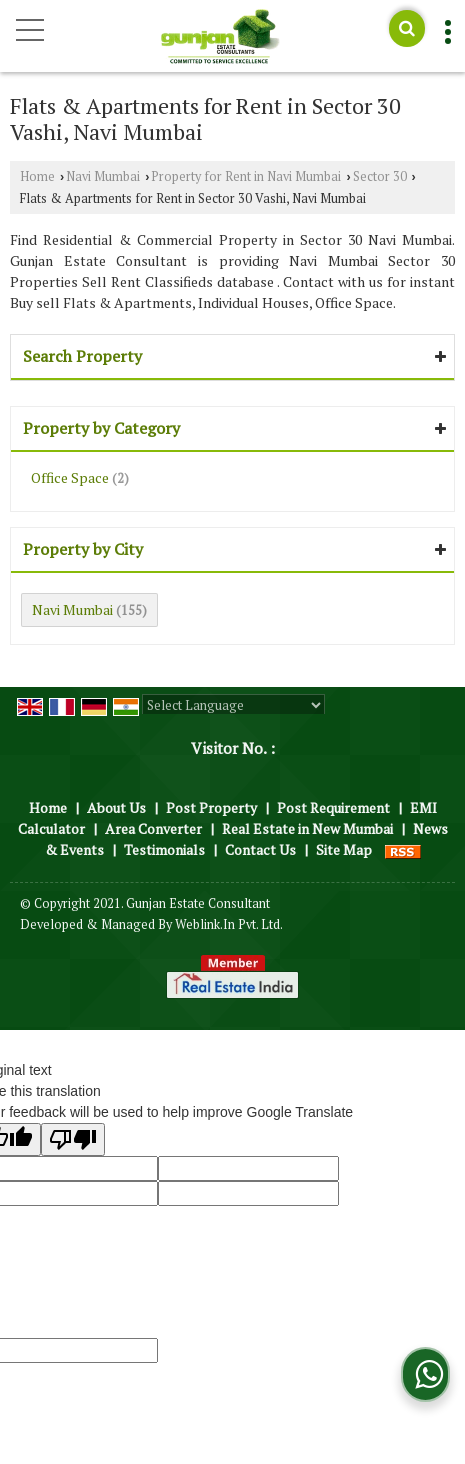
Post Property (211, 807)
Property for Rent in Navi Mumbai (246, 176)
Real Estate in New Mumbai (307, 828)
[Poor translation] (73, 1139)
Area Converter (153, 828)
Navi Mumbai (103, 176)
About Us (116, 807)
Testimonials (164, 849)
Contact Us (260, 849)
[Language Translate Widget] (233, 705)
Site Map (344, 849)
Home (37, 176)
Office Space (70, 477)
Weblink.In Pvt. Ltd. (229, 924)
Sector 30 (380, 176)
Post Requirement (333, 807)
